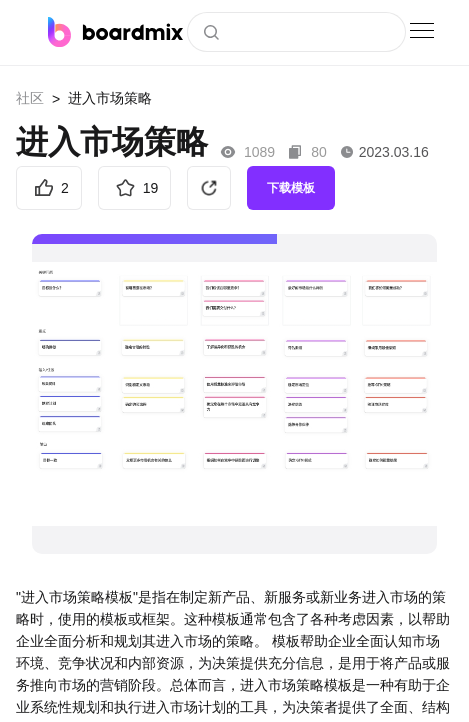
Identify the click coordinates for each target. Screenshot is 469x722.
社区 (30, 98)
